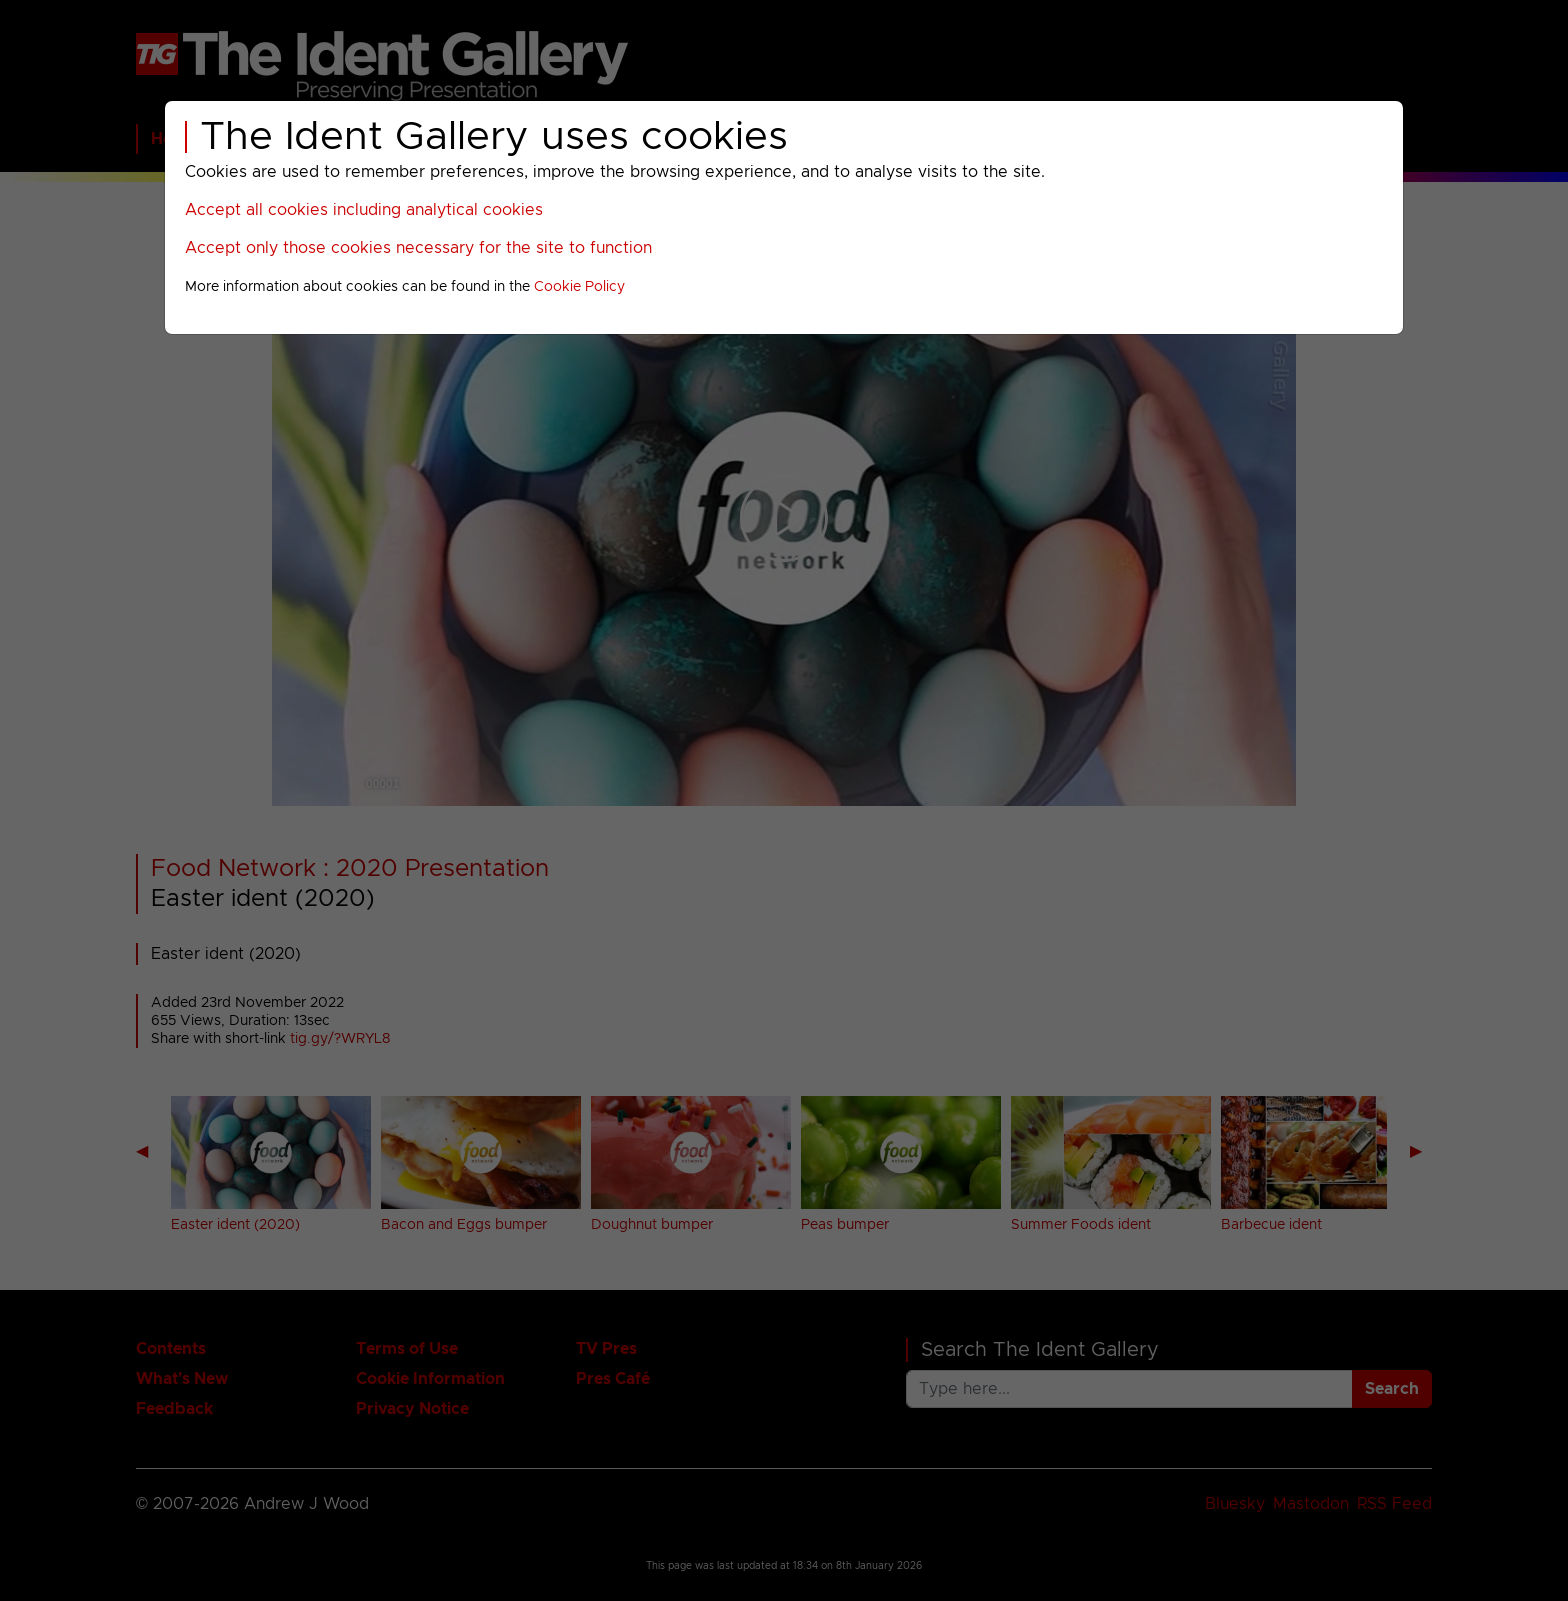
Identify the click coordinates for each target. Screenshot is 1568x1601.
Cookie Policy (579, 287)
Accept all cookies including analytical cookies (364, 210)
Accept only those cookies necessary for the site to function (418, 248)
